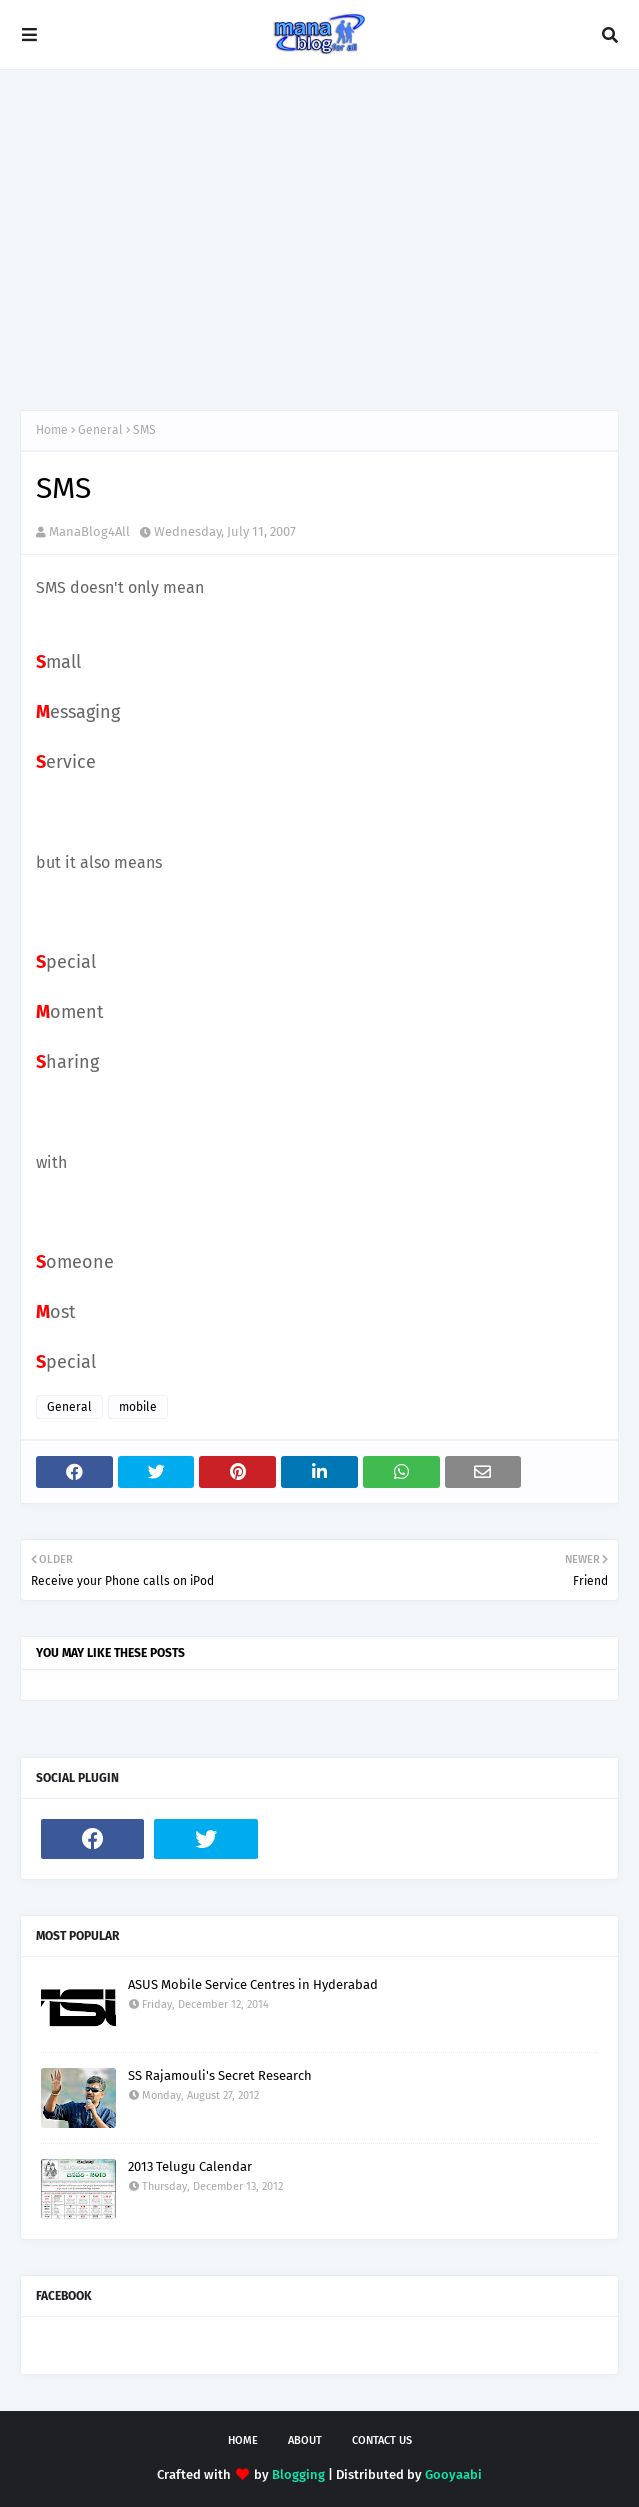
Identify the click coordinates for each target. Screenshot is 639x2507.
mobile (138, 1407)
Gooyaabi (453, 2474)
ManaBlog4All (89, 531)
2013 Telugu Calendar (190, 2166)
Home (52, 430)
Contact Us (382, 2440)
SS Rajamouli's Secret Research (220, 2075)
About (305, 2440)
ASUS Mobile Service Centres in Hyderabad (253, 1984)
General (100, 430)
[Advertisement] (319, 240)
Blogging (298, 2474)
